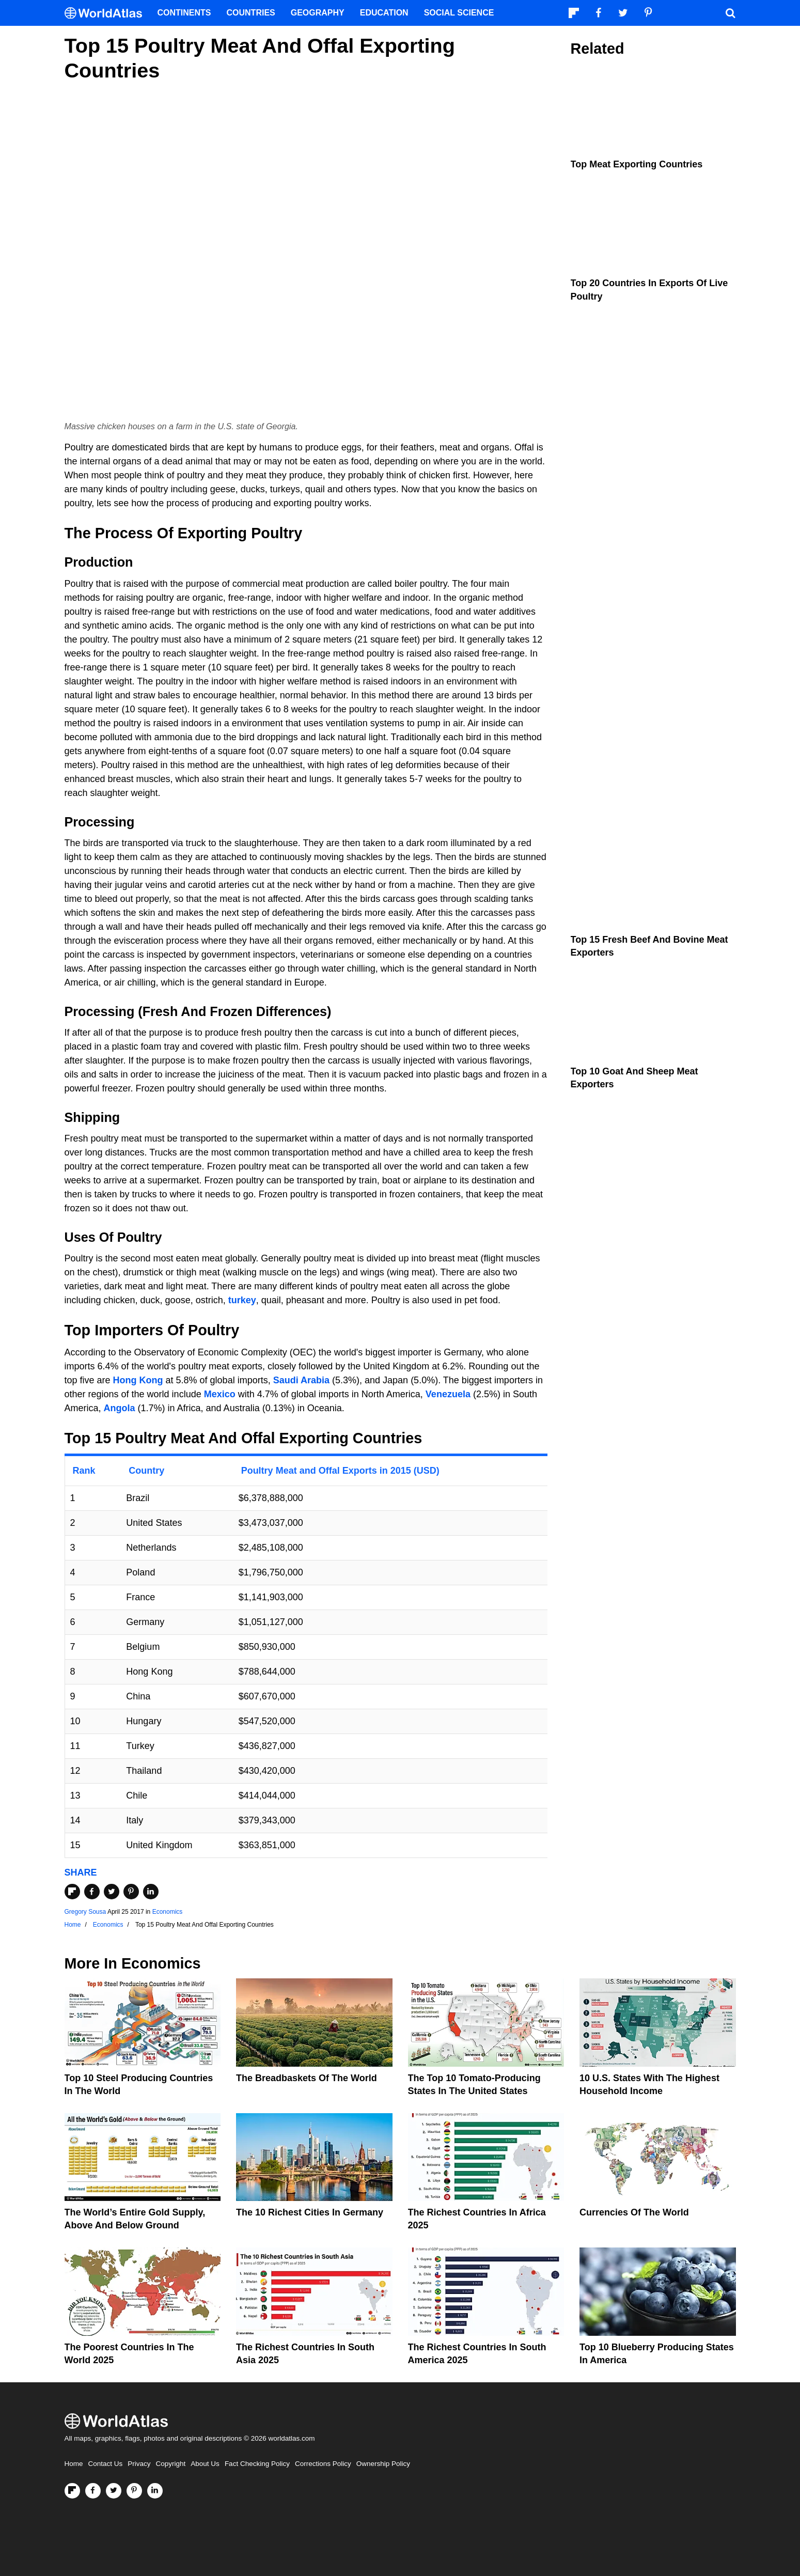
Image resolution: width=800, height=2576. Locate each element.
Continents (184, 12)
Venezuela (448, 1394)
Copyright (171, 2464)
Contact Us (105, 2464)
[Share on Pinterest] (131, 1891)
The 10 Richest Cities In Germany (309, 2212)
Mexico (220, 1394)
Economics (167, 1911)
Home (74, 2464)
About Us (205, 2464)
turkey (242, 1300)
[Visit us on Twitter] (113, 2491)
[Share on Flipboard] (72, 1891)
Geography (317, 12)
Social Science (459, 12)
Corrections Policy (323, 2464)
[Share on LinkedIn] (151, 1891)
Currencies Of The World (634, 2212)
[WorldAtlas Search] (731, 13)
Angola (119, 1408)
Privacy (139, 2464)
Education (384, 12)
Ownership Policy (383, 2464)
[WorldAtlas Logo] (107, 13)
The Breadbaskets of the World (306, 2078)
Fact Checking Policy (257, 2464)
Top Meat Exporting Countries (637, 164)
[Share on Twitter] (111, 1891)
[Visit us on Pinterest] (134, 2491)
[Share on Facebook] (92, 1891)
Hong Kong (138, 1380)
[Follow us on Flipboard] (72, 2491)
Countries (251, 12)
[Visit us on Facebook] (93, 2491)
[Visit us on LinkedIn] (155, 2491)
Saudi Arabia (301, 1380)
